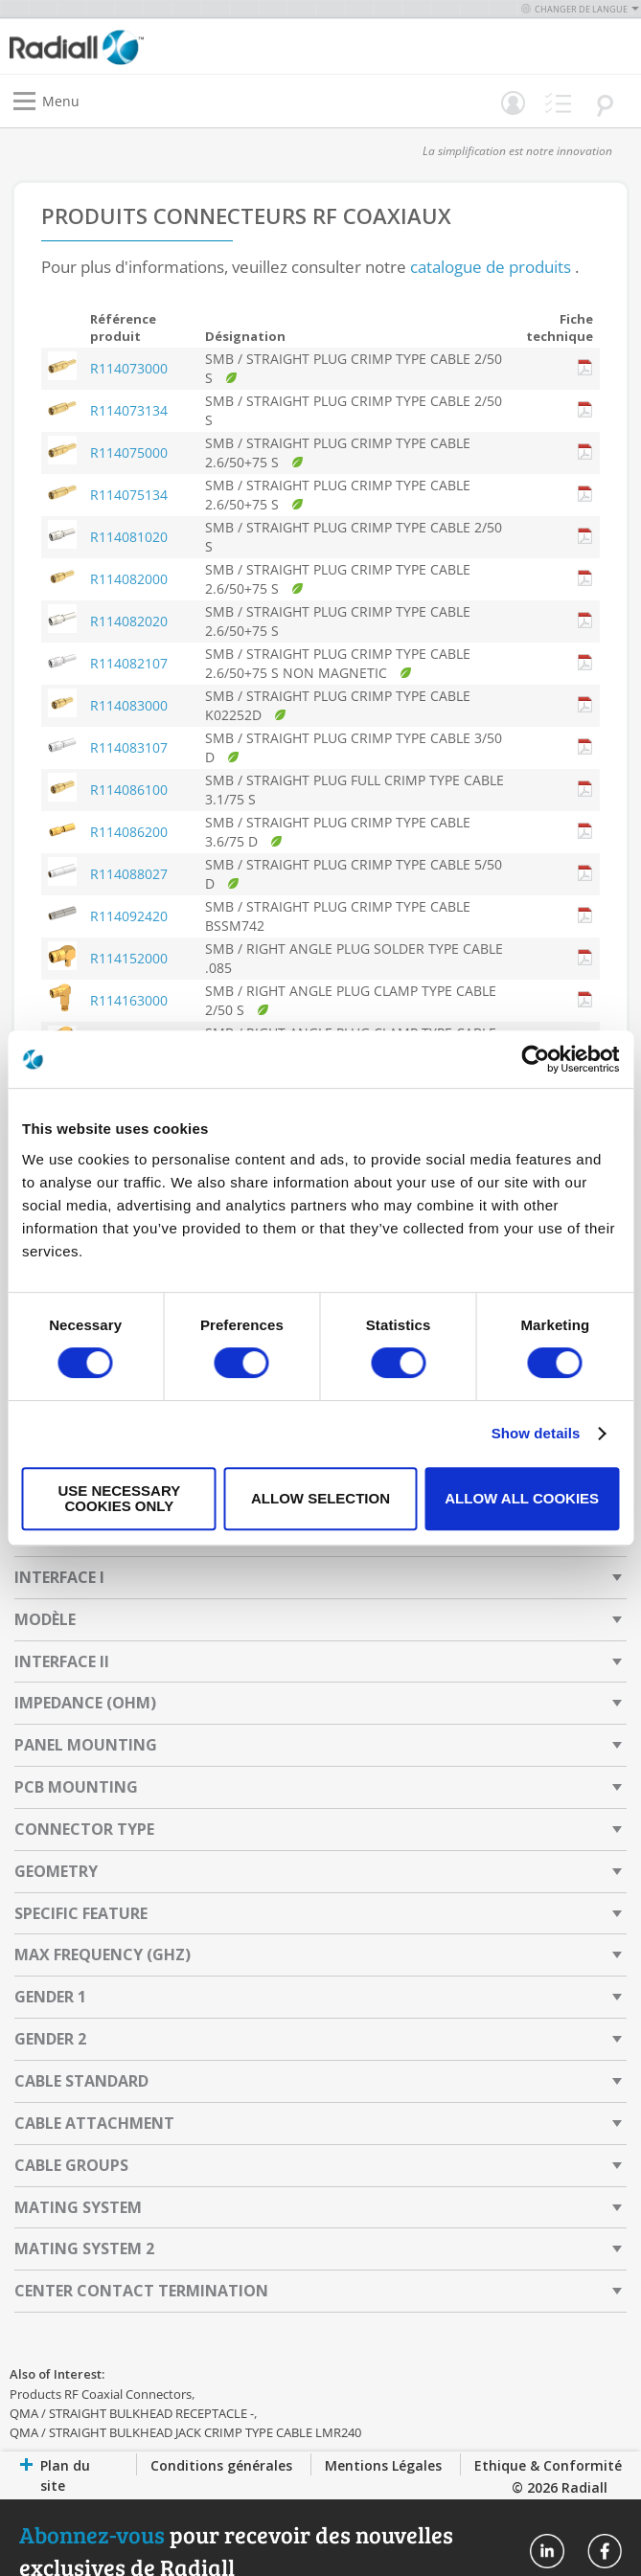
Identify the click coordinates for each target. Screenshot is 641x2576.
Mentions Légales (383, 2465)
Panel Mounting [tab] (85, 1744)
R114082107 (129, 663)
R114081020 (129, 537)
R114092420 (129, 916)
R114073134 (129, 410)
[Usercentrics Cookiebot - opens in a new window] (535, 1059)
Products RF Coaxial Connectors (101, 2394)
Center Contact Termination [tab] (141, 2290)
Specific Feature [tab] (81, 1913)
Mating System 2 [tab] (84, 2248)
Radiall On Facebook (604, 2551)
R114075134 (129, 495)
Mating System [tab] (78, 2207)
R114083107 (129, 747)
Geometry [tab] (56, 1871)
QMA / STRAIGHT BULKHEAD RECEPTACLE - (132, 2413)
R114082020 (129, 621)
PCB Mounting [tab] (76, 1786)
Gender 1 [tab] (50, 1996)
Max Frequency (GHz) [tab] (102, 1954)
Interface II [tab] (61, 1661)
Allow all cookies (522, 1498)
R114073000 (129, 368)
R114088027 (129, 874)
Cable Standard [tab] (81, 2080)
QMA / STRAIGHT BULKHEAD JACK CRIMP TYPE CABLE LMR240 (185, 2432)
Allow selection (320, 1498)
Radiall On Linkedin (547, 2551)
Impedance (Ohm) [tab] (85, 1702)
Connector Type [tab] (84, 1829)
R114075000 (129, 452)
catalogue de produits (490, 267)
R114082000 (129, 579)
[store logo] (170, 46)
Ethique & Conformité (548, 2465)
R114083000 (129, 705)
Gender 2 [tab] (50, 2038)
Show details (536, 1433)
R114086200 (129, 832)
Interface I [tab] (59, 1577)
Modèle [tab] (45, 1619)
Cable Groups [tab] (71, 2165)
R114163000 (129, 1000)
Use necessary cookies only (118, 1498)
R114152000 (129, 958)
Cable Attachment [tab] (94, 2123)
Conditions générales (221, 2465)
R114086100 (129, 789)
